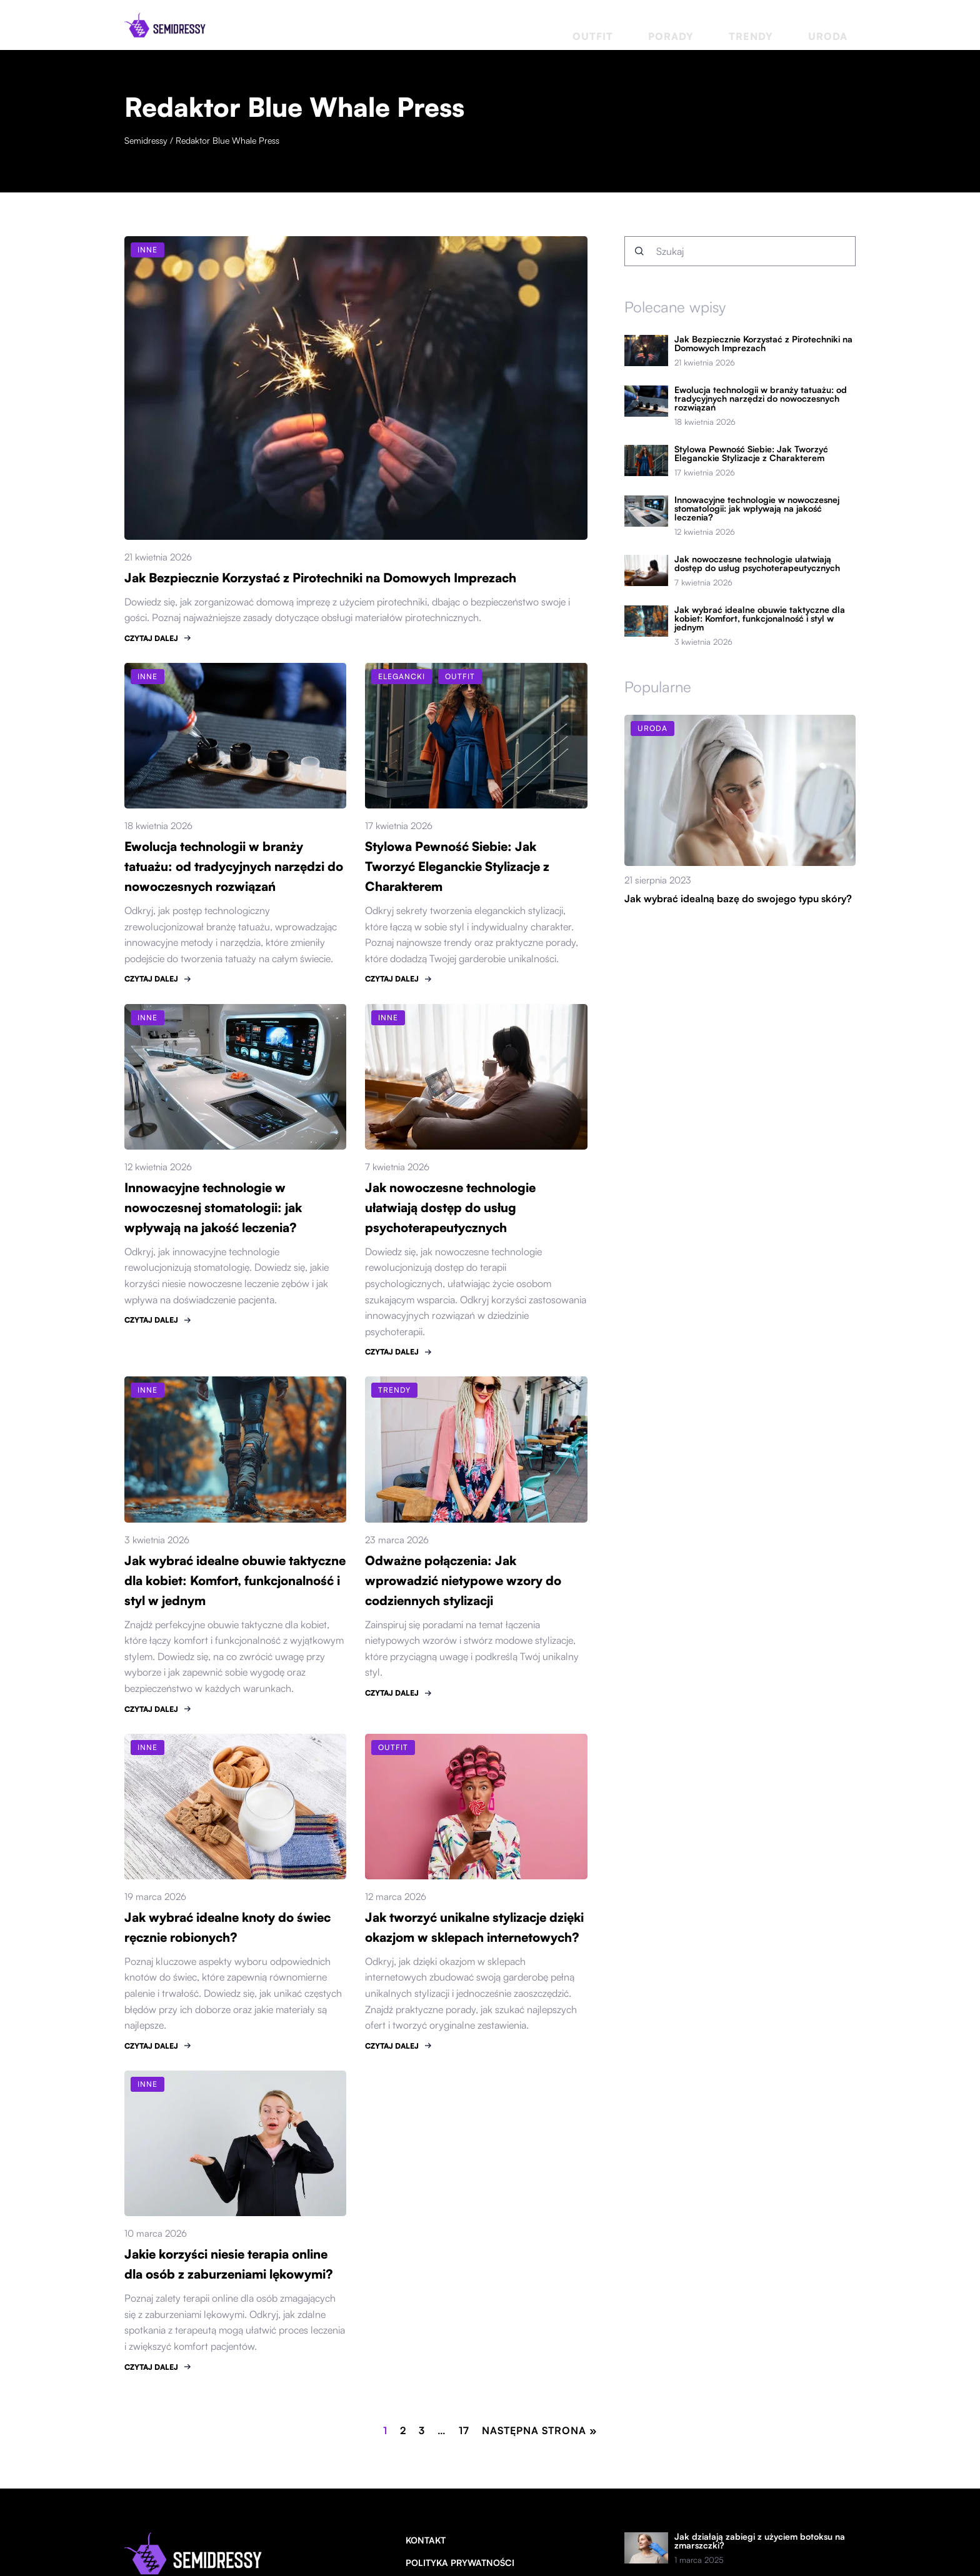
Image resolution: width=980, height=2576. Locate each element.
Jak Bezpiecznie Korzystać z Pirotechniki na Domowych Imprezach (321, 577)
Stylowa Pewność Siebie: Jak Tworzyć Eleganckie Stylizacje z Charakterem (458, 866)
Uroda (839, 24)
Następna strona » (540, 2430)
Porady (730, 24)
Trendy (786, 24)
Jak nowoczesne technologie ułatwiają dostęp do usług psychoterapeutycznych (451, 1207)
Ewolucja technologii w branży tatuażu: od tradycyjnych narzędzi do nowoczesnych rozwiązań (234, 866)
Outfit (677, 24)
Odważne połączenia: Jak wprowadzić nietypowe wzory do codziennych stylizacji (463, 1580)
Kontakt (426, 2540)
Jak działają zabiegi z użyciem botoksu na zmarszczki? (759, 2541)
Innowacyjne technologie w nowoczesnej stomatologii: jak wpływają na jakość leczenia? (213, 1207)
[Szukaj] (639, 251)
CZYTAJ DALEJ (151, 638)
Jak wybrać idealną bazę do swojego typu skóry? (738, 898)
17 (464, 2430)
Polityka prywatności (460, 2562)
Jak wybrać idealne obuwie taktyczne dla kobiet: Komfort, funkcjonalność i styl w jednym (214, 1580)
